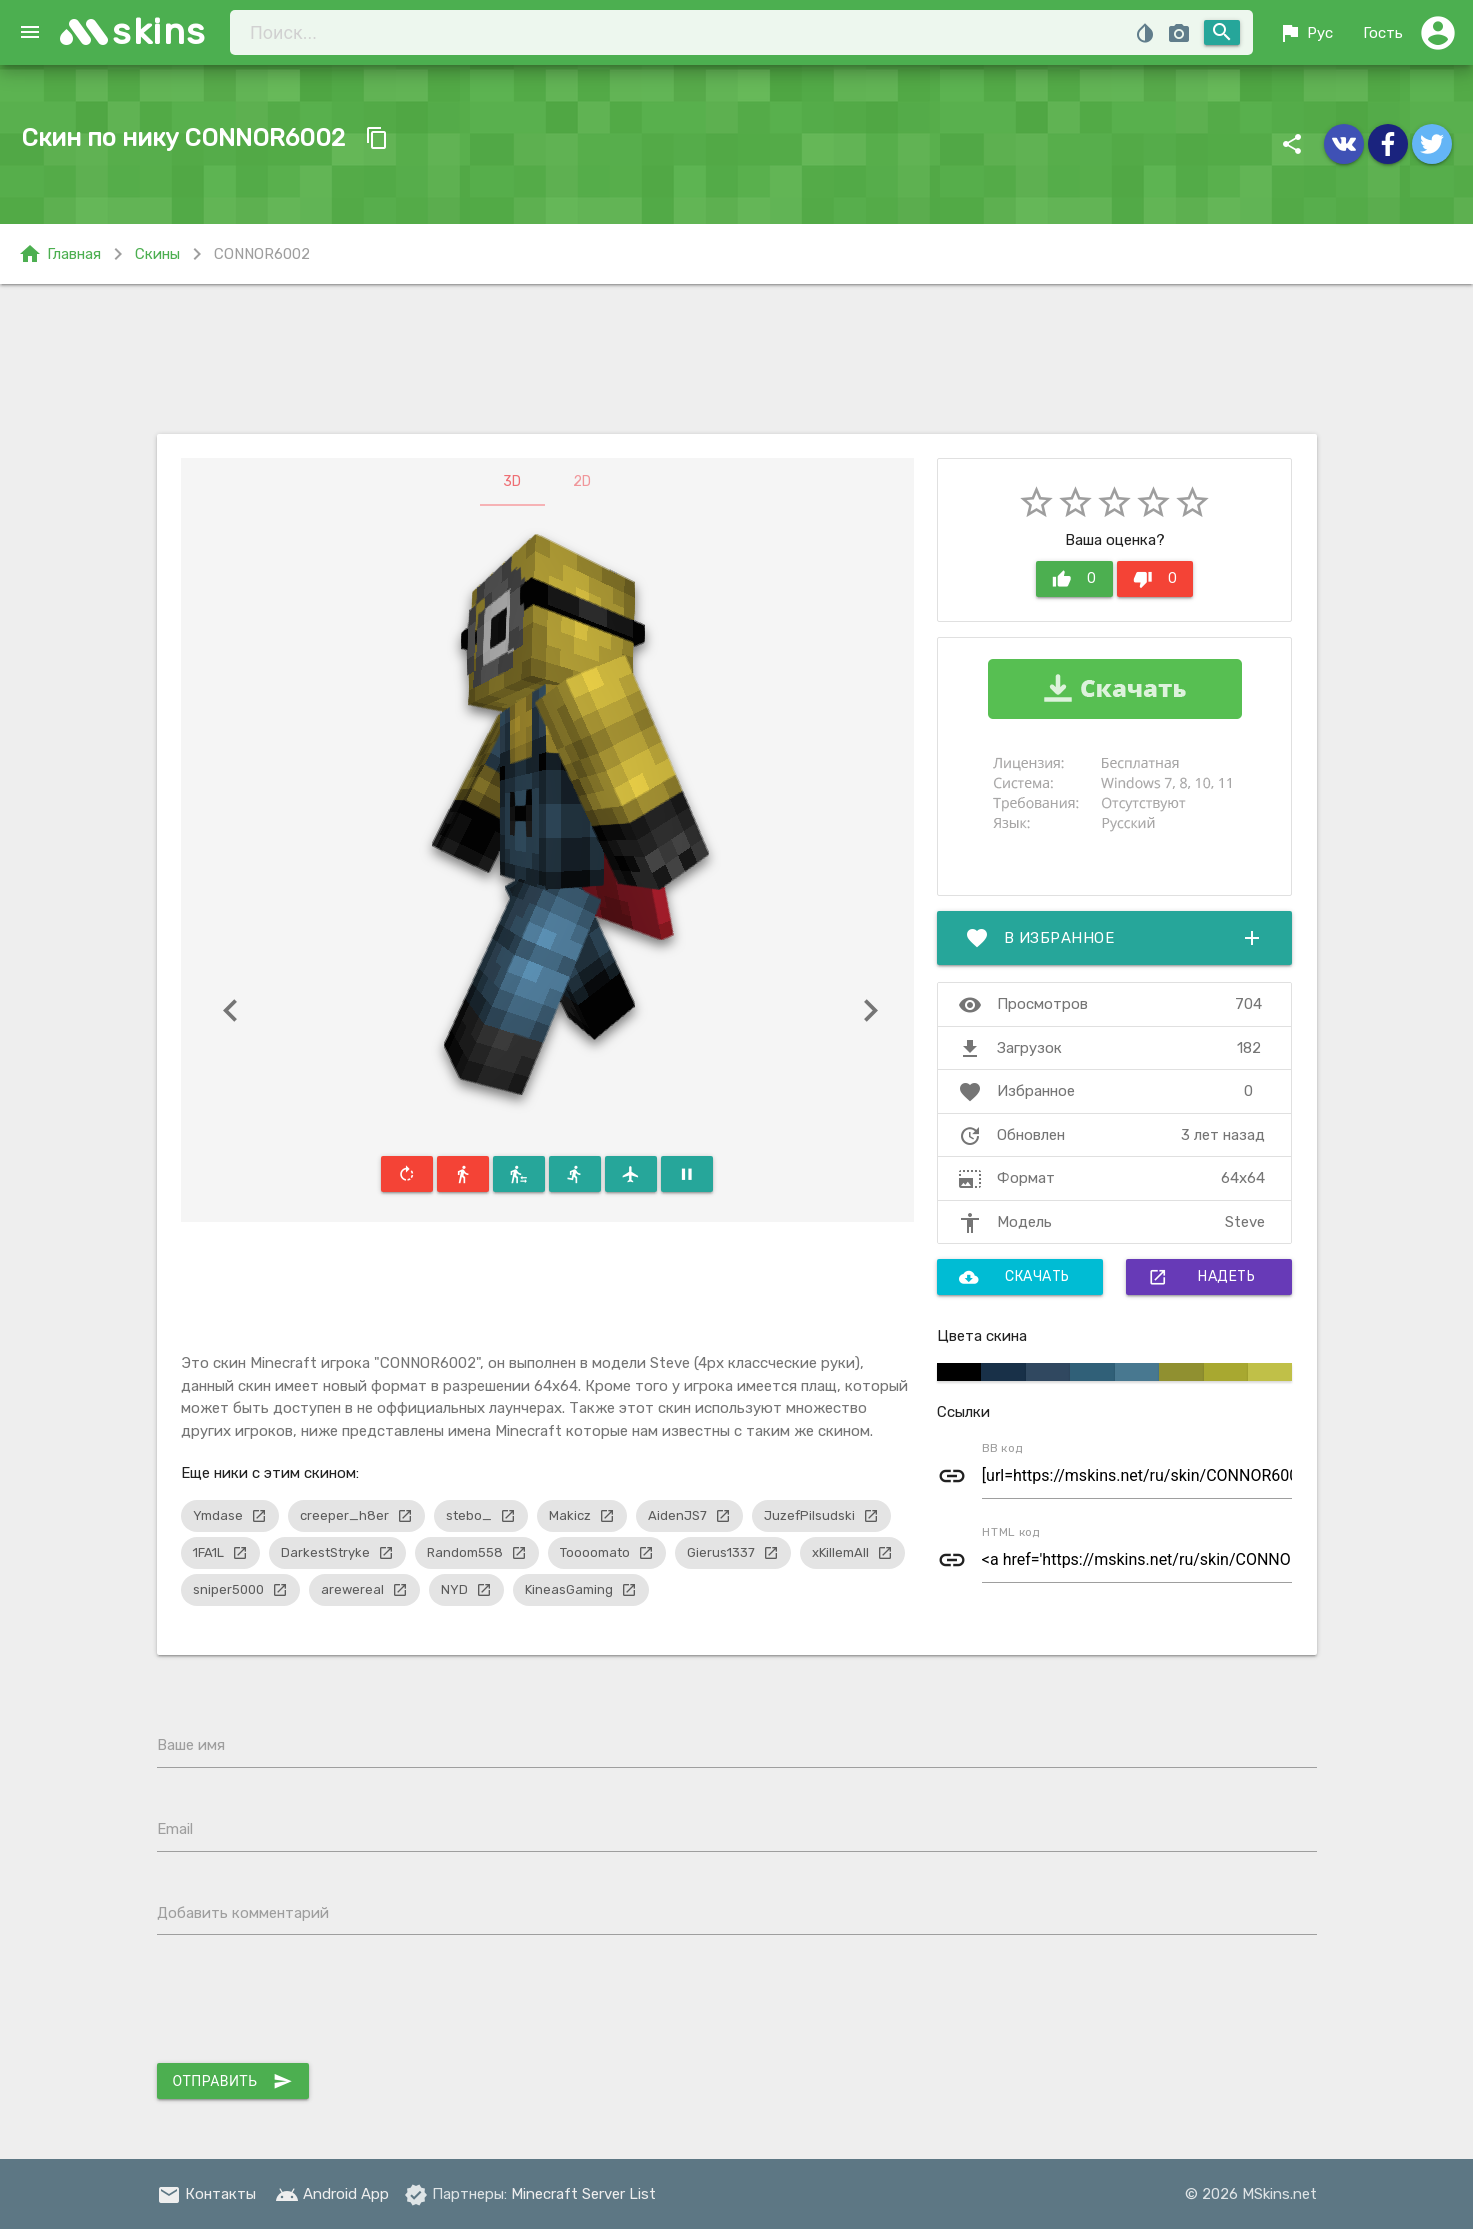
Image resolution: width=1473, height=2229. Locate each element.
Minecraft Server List (583, 2194)
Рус (1305, 33)
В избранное (1115, 938)
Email (175, 1829)
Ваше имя (191, 1745)
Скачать (1014, 1277)
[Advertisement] (737, 359)
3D (512, 481)
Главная (59, 254)
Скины (157, 254)
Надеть (1201, 1277)
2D (582, 481)
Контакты (206, 2194)
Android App (332, 2194)
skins (159, 31)
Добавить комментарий (243, 1913)
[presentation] (309, 2004)
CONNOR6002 (262, 254)
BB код (1002, 1448)
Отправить (233, 2081)
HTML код (1011, 1532)
